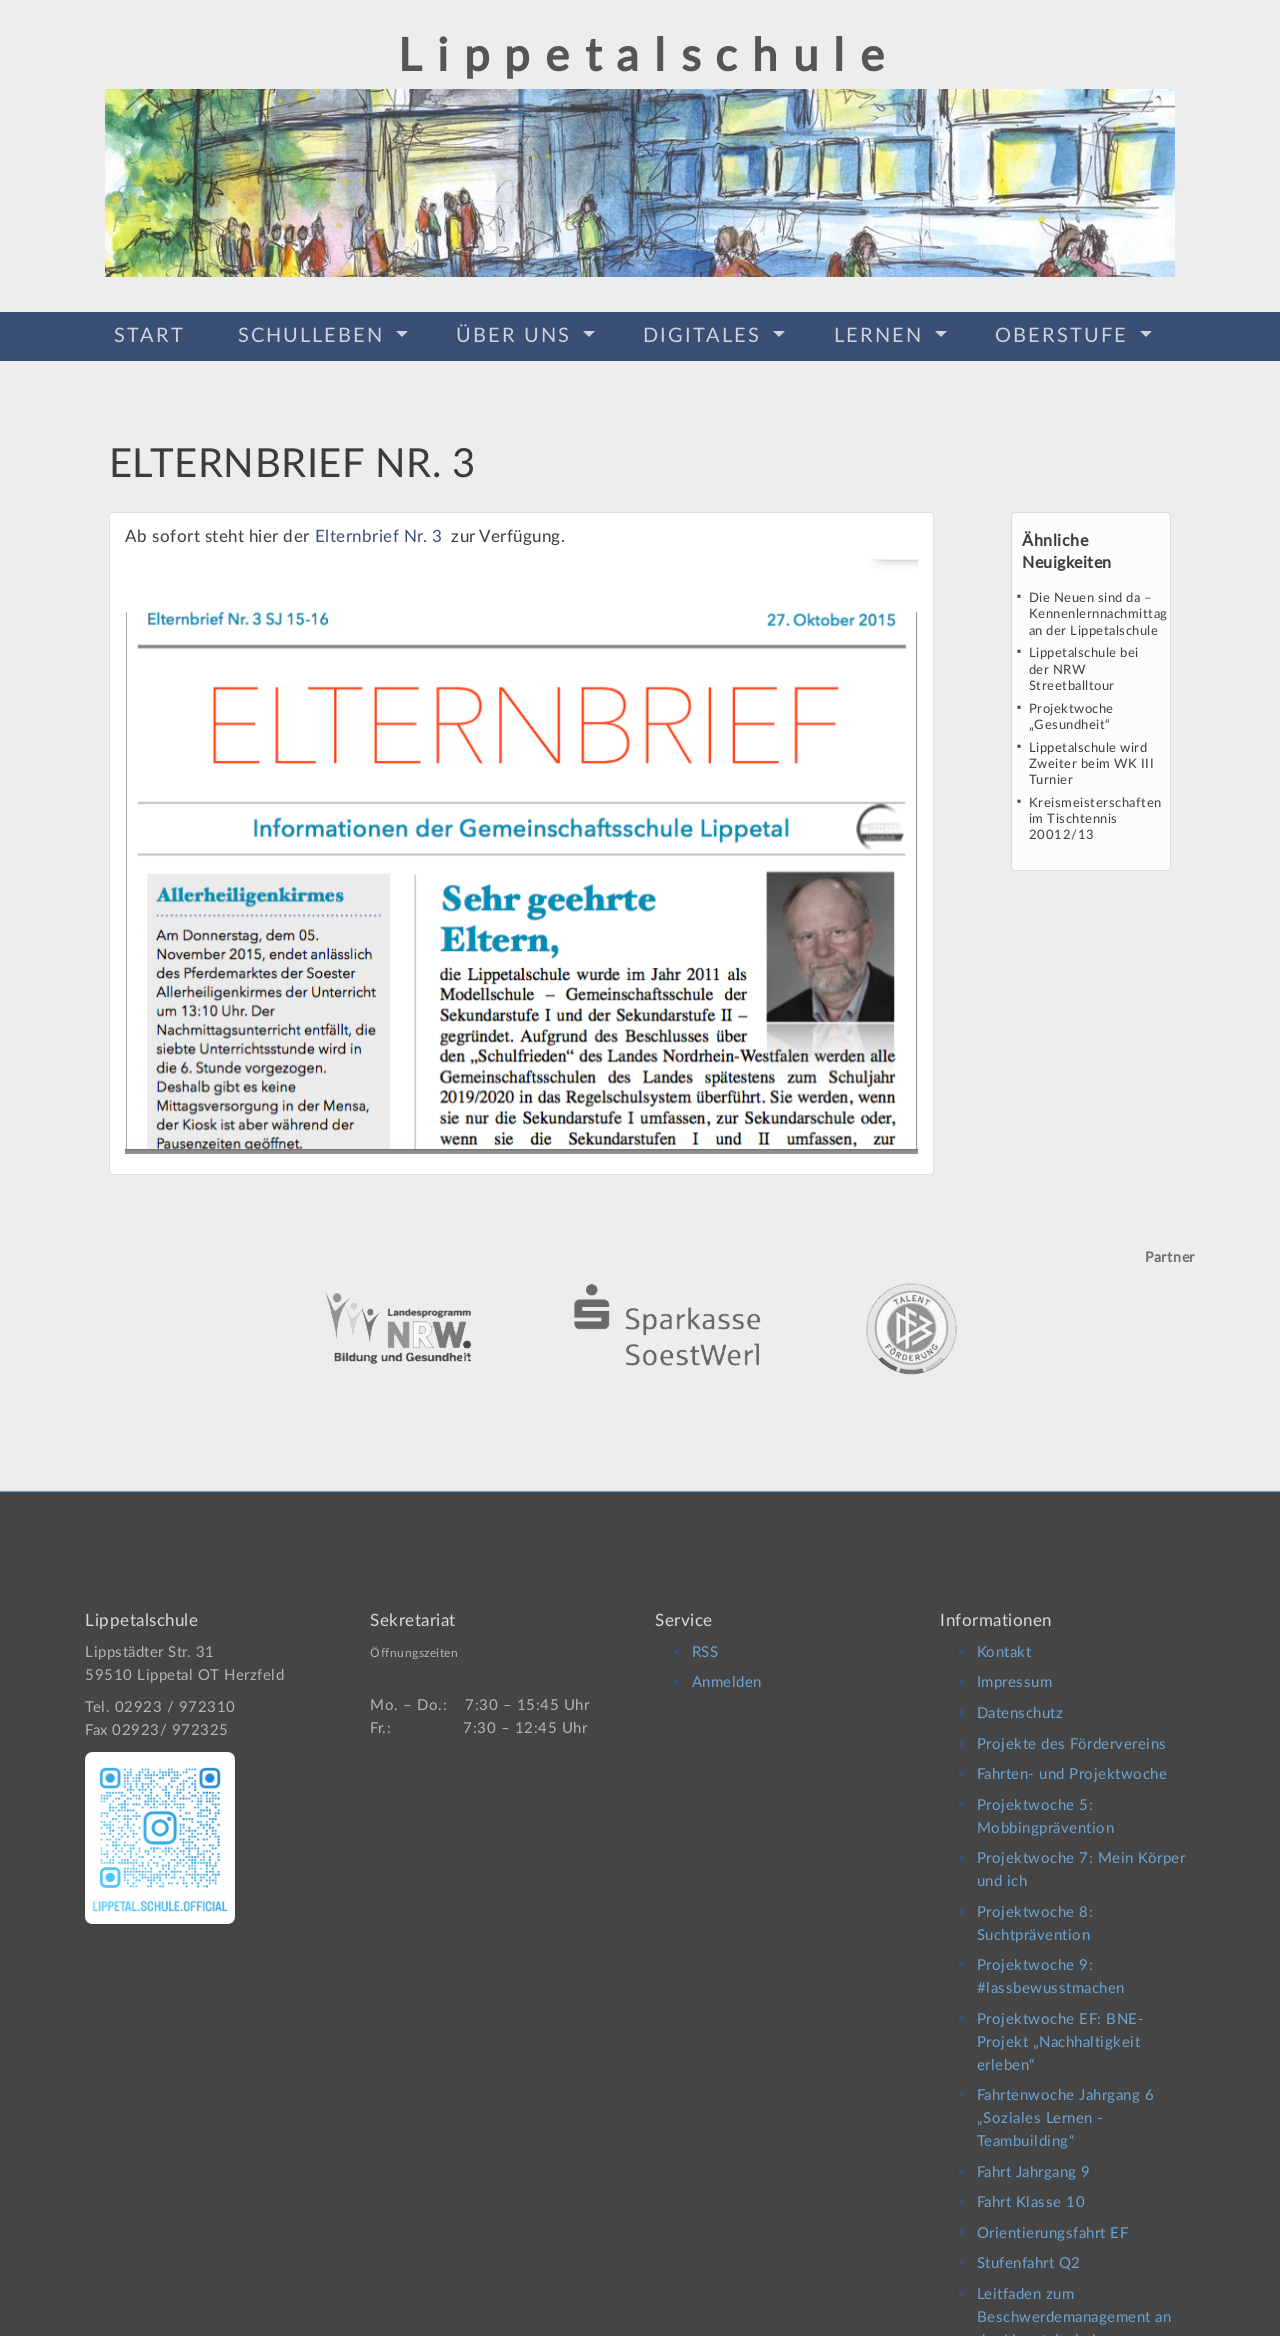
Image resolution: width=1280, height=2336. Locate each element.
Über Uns (517, 333)
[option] (640, 1295)
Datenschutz (1020, 1695)
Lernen (882, 333)
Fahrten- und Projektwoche (1072, 1756)
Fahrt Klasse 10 (1031, 2184)
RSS (705, 1634)
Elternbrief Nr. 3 (381, 529)
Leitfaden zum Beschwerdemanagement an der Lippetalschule (1074, 2299)
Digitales (705, 333)
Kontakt (1004, 1634)
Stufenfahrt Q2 (1029, 2245)
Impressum (1015, 1664)
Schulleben (314, 333)
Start (149, 333)
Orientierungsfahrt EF (1053, 2215)
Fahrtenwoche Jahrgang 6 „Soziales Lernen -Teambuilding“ (1066, 2100)
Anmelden (727, 1664)
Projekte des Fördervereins (1072, 1725)
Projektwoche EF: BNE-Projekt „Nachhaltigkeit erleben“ (1061, 2024)
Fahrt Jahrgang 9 (1034, 2154)
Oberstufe (1065, 333)
